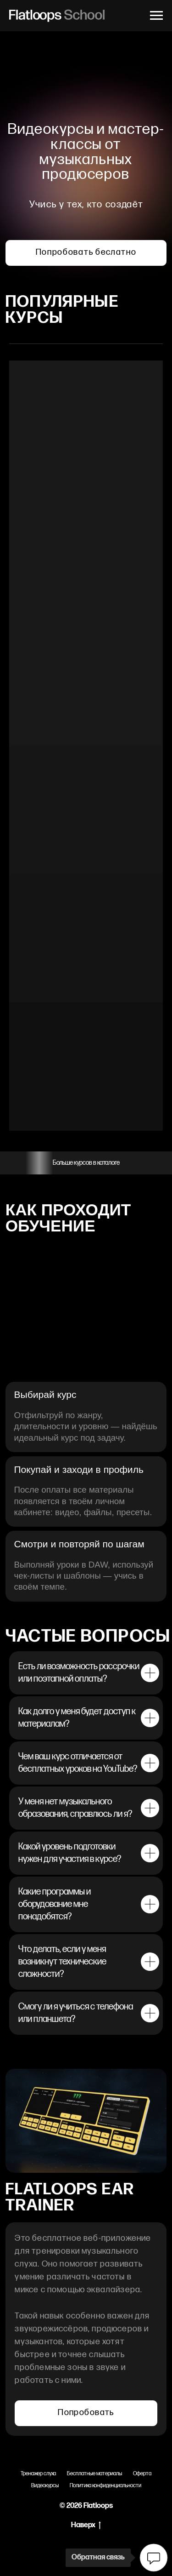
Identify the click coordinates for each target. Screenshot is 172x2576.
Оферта (142, 2473)
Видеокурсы (45, 2485)
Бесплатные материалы (94, 2473)
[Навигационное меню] (156, 15)
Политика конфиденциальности (105, 2485)
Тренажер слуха (38, 2473)
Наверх (86, 2525)
